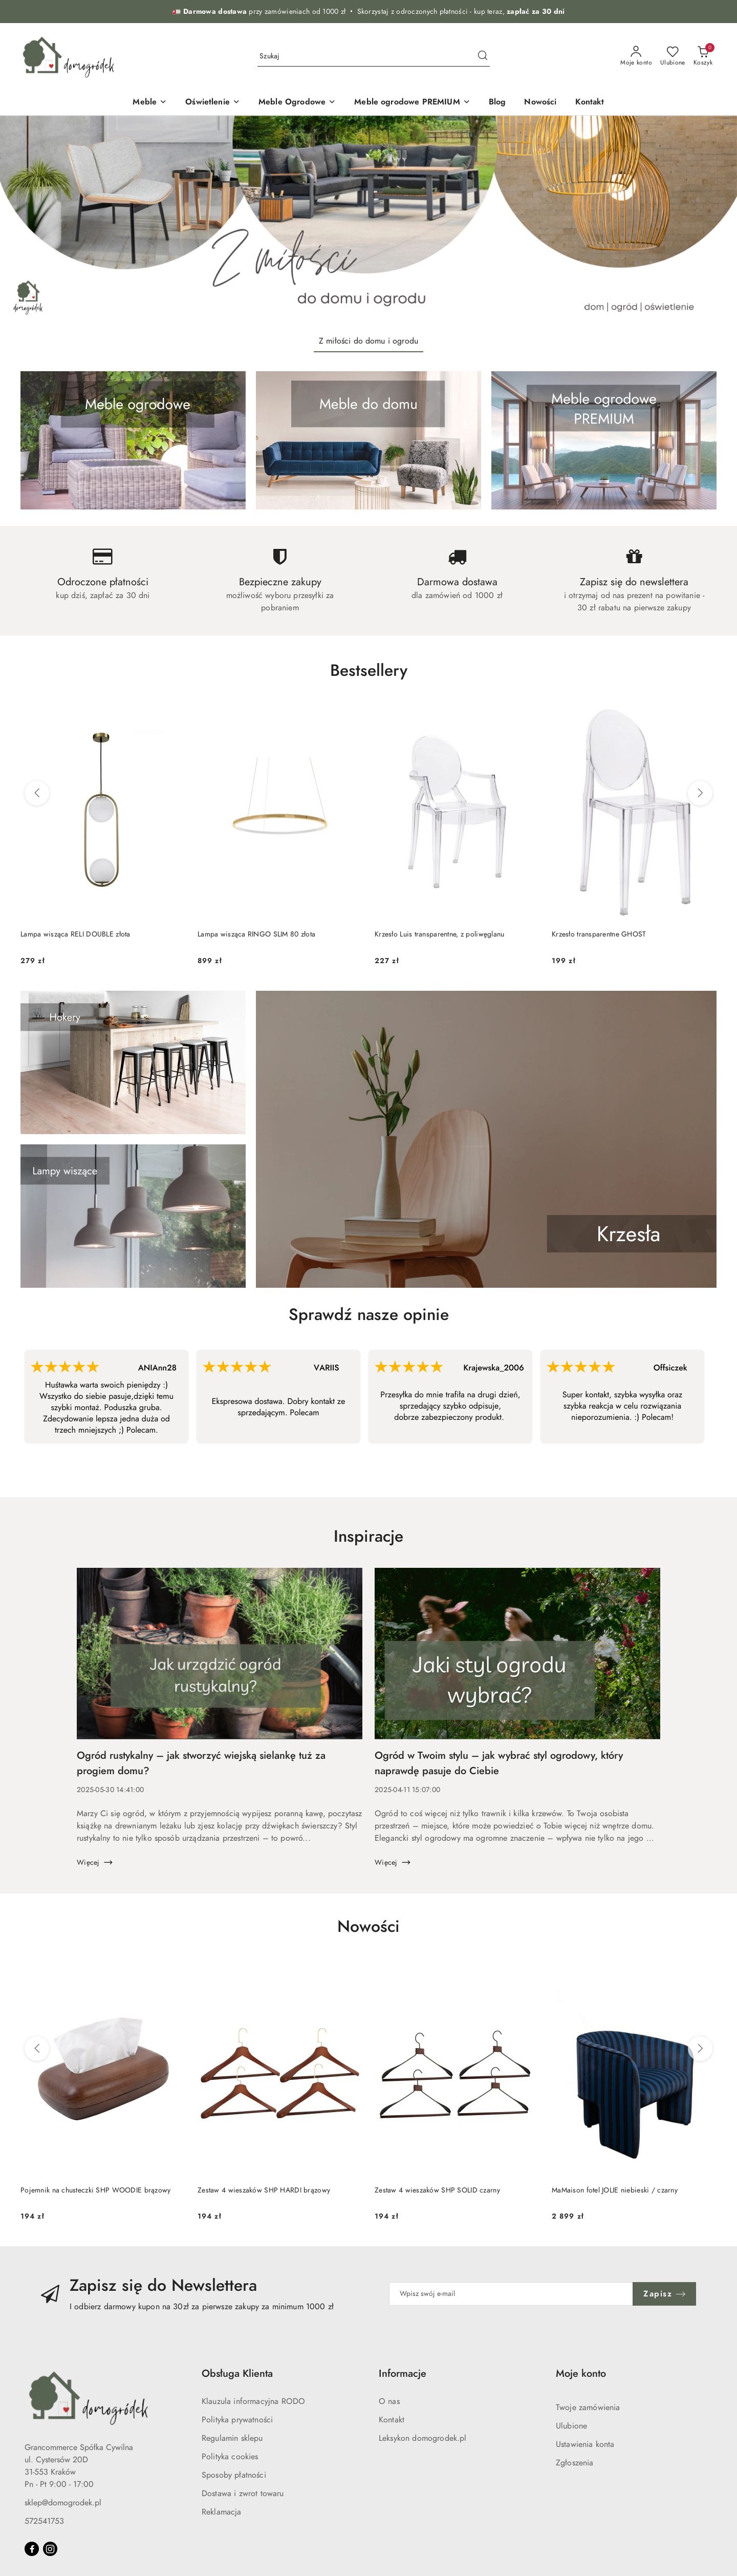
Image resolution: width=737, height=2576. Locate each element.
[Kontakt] (590, 103)
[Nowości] (540, 103)
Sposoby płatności (234, 2475)
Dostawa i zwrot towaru (243, 2493)
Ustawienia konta (585, 2444)
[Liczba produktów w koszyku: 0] (703, 56)
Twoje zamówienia (588, 2407)
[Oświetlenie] (212, 103)
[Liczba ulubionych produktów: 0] (672, 56)
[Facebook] (32, 2549)
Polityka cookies (230, 2456)
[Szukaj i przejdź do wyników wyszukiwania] (482, 56)
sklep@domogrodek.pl (63, 2502)
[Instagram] (50, 2549)
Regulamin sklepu (232, 2438)
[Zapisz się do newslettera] (511, 2294)
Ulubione (571, 2426)
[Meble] (149, 103)
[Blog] (497, 103)
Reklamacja (222, 2512)
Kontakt (391, 2419)
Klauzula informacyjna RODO (253, 2401)
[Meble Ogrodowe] (297, 103)
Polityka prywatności (237, 2419)
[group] (368, 221)
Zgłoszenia (575, 2462)
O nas (389, 2401)
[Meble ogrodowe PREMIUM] (412, 103)
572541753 (44, 2521)
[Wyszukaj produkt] (373, 56)
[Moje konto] (636, 56)
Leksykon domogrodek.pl (423, 2438)
